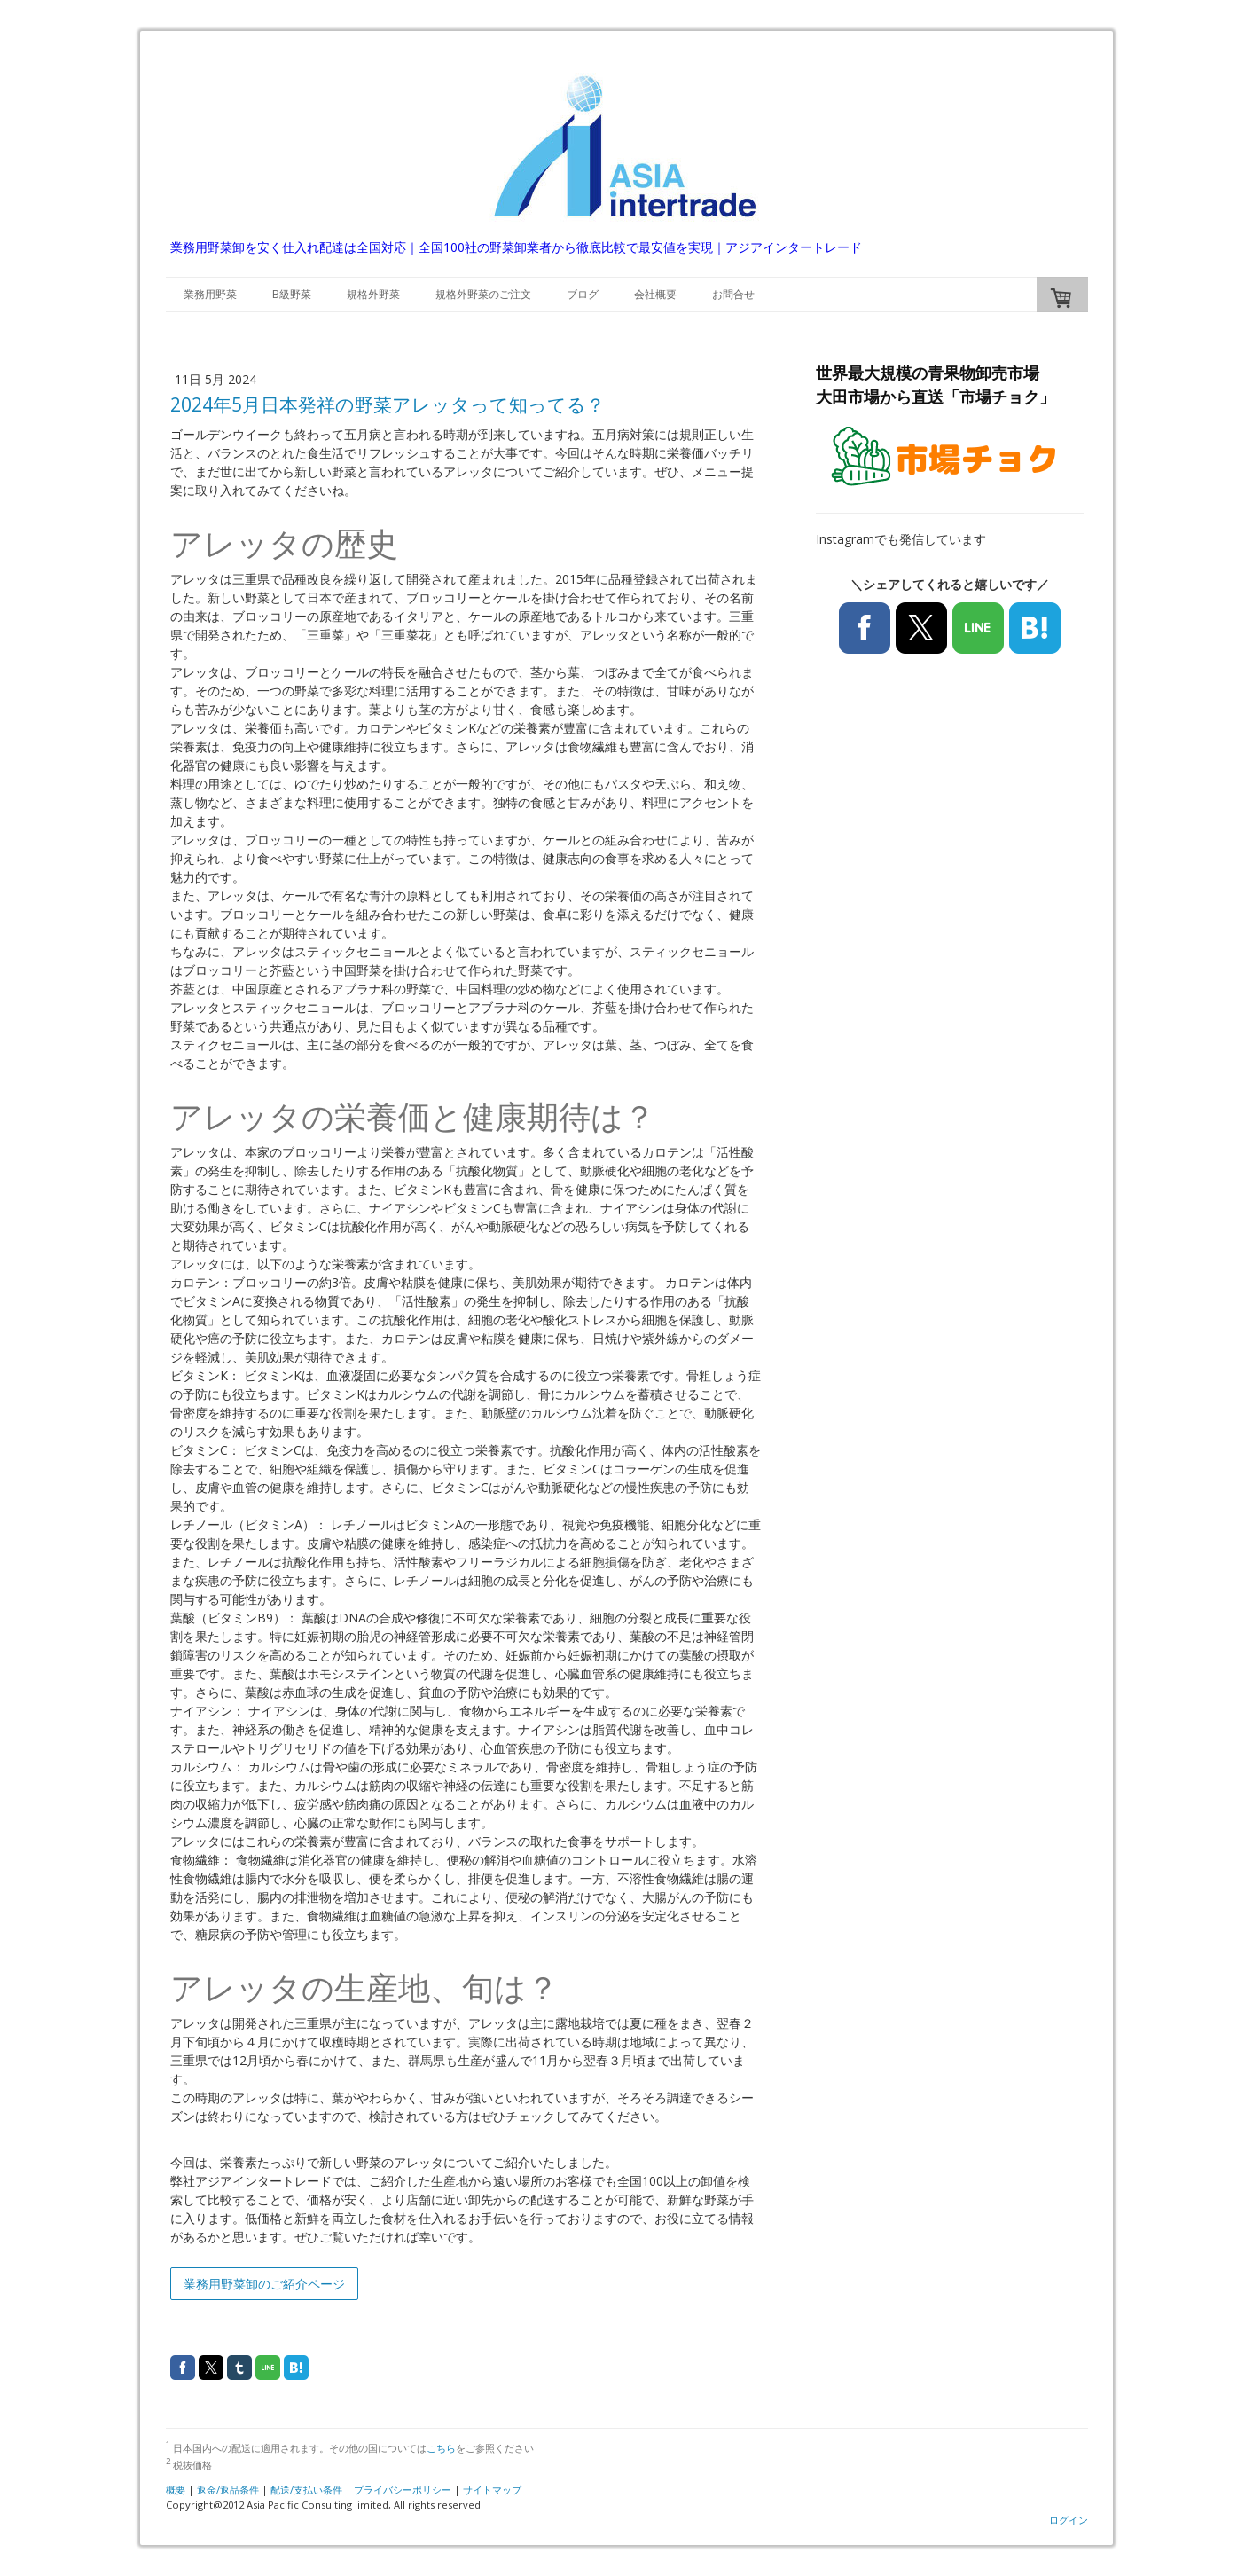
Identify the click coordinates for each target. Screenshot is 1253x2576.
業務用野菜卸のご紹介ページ (264, 2283)
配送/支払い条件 (306, 2489)
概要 (175, 2489)
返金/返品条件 (228, 2489)
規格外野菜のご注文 (483, 294)
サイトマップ (492, 2489)
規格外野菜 (373, 294)
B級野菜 (291, 294)
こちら (441, 2447)
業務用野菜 (210, 294)
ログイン (1068, 2519)
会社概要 (655, 294)
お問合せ (733, 294)
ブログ (583, 294)
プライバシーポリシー (402, 2489)
